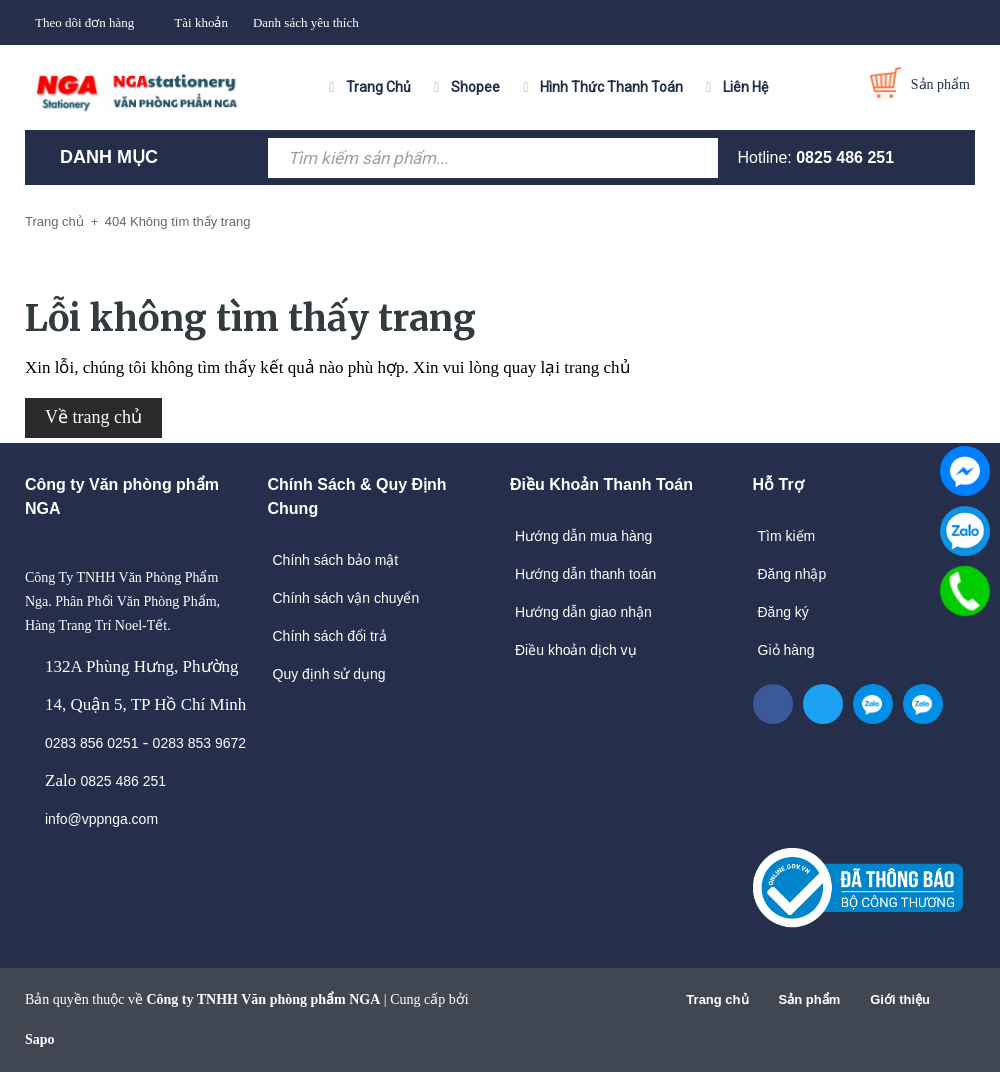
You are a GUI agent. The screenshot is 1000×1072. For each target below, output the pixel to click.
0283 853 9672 (199, 743)
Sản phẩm (810, 999)
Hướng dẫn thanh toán (585, 574)
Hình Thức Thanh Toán (611, 87)
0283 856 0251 (91, 743)
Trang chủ (717, 999)
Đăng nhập (792, 574)
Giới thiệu (900, 999)
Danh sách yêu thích (306, 22)
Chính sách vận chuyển (346, 598)
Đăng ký (783, 612)
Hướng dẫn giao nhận (583, 612)
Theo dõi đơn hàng (84, 22)
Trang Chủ (378, 87)
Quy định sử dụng (329, 674)
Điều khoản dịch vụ (576, 650)
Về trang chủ (93, 417)
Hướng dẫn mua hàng (583, 536)
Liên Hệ (745, 87)
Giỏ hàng (786, 650)
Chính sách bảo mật (336, 560)
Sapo (40, 1039)
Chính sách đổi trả (330, 636)
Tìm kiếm (787, 536)
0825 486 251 (845, 157)
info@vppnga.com (101, 819)
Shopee (475, 87)
